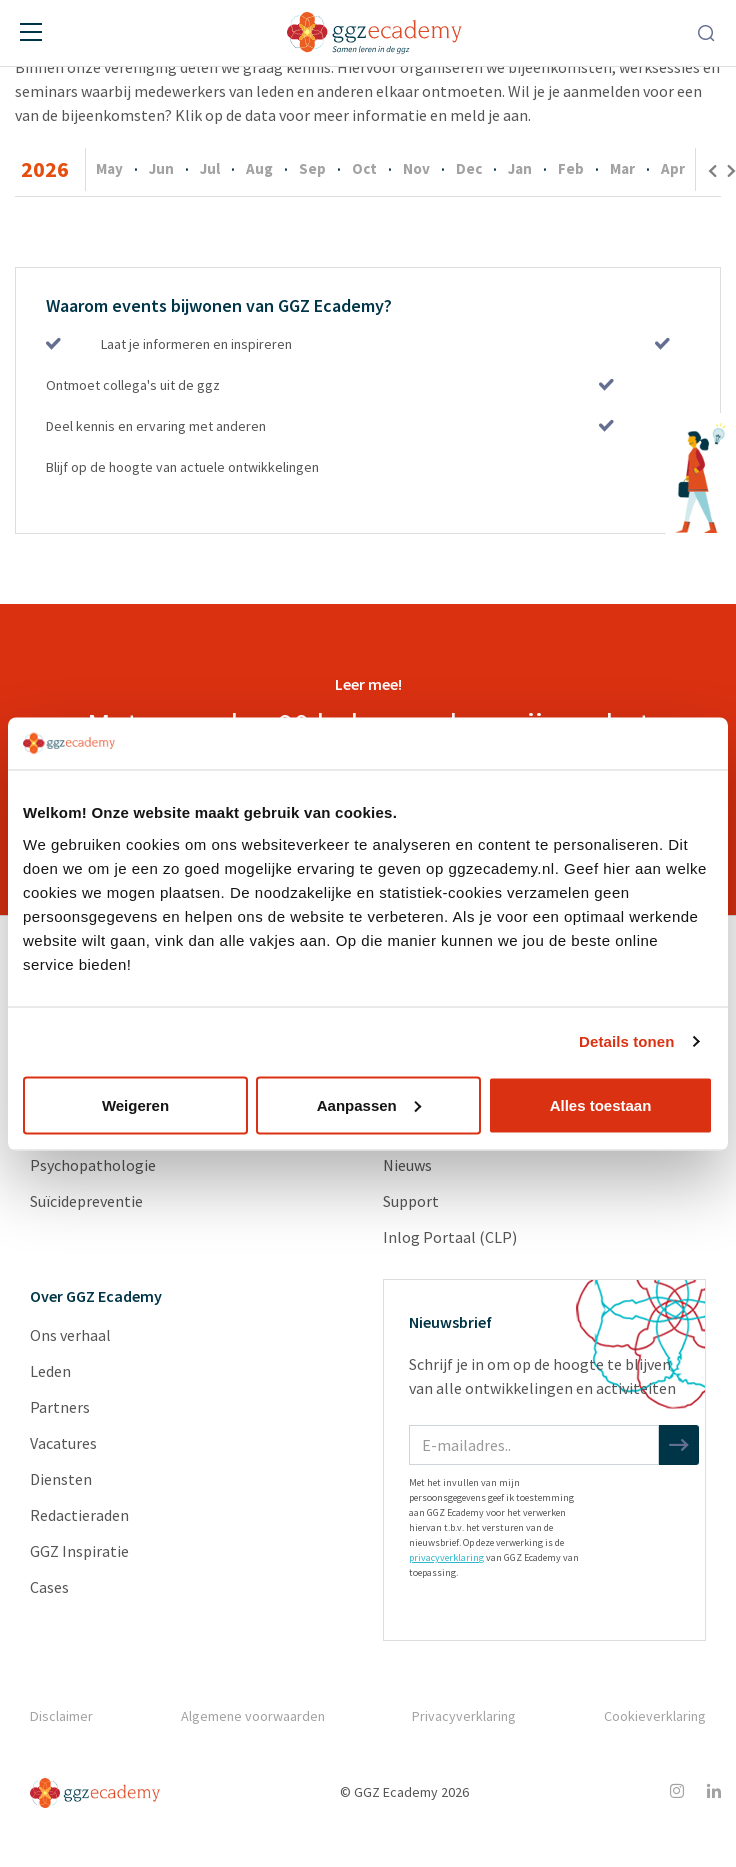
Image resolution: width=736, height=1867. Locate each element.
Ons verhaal (70, 1335)
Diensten (61, 1479)
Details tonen (626, 1041)
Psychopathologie (93, 1165)
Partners (60, 1407)
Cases (49, 1587)
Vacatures (63, 1443)
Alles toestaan (601, 1104)
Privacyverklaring (464, 1716)
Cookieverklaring (655, 1716)
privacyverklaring (446, 1557)
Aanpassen (369, 1104)
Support (411, 1201)
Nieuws (407, 1165)
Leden (50, 1371)
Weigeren (135, 1104)
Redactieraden (79, 1515)
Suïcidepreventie (86, 1201)
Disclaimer (61, 1716)
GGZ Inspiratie (79, 1551)
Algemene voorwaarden (252, 1716)
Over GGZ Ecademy (96, 1296)
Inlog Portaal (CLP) (450, 1237)
